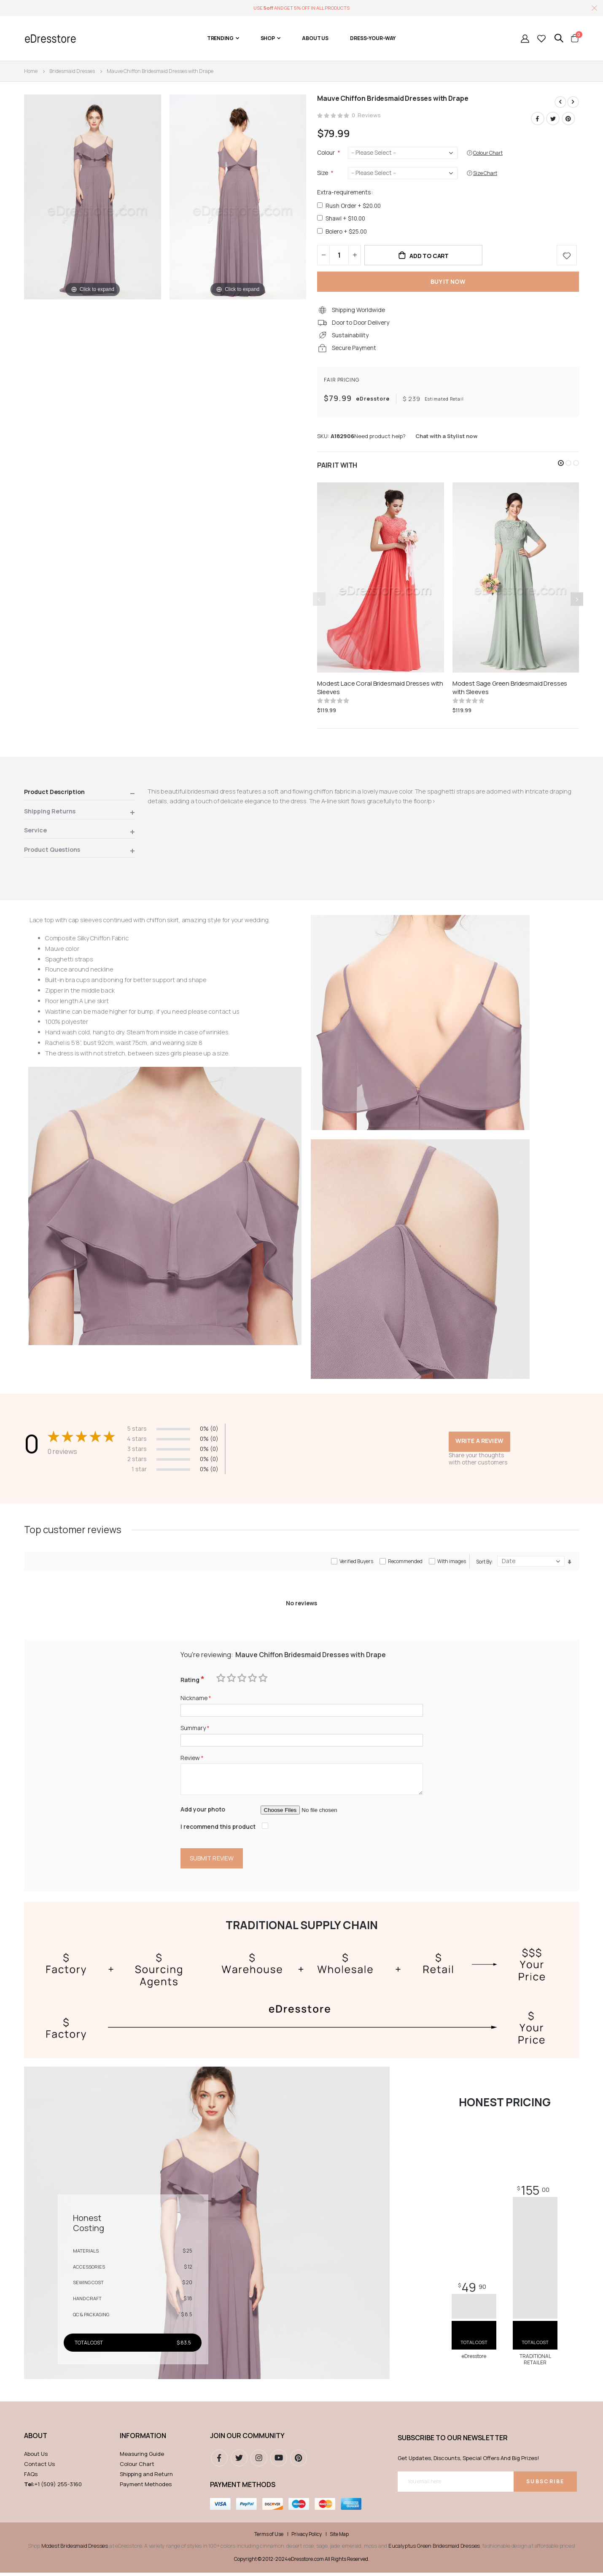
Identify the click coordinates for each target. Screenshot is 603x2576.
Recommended (405, 1563)
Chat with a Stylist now (446, 438)
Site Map (339, 2537)
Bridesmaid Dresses (72, 71)
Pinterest (568, 118)
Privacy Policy (306, 2537)
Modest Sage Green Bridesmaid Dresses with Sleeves (510, 689)
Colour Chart (137, 2467)
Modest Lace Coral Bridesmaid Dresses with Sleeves (380, 689)
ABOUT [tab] (35, 2439)
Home (31, 71)
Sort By (484, 1563)
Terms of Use (268, 2537)
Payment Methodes (146, 2487)
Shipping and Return (146, 2477)
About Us (36, 2457)
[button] (561, 465)
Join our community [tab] (247, 2439)
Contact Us (39, 2467)
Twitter (553, 118)
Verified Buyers (356, 1563)
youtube (278, 2461)
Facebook (537, 118)
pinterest (298, 2461)
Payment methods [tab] (242, 2488)
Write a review (479, 1443)
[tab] (79, 795)
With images (451, 1563)
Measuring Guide (142, 2457)
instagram (258, 2461)
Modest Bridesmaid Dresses (74, 2548)
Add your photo (202, 1812)
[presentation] (577, 601)
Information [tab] (143, 2439)
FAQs (31, 2477)
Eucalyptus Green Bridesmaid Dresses (434, 2548)
